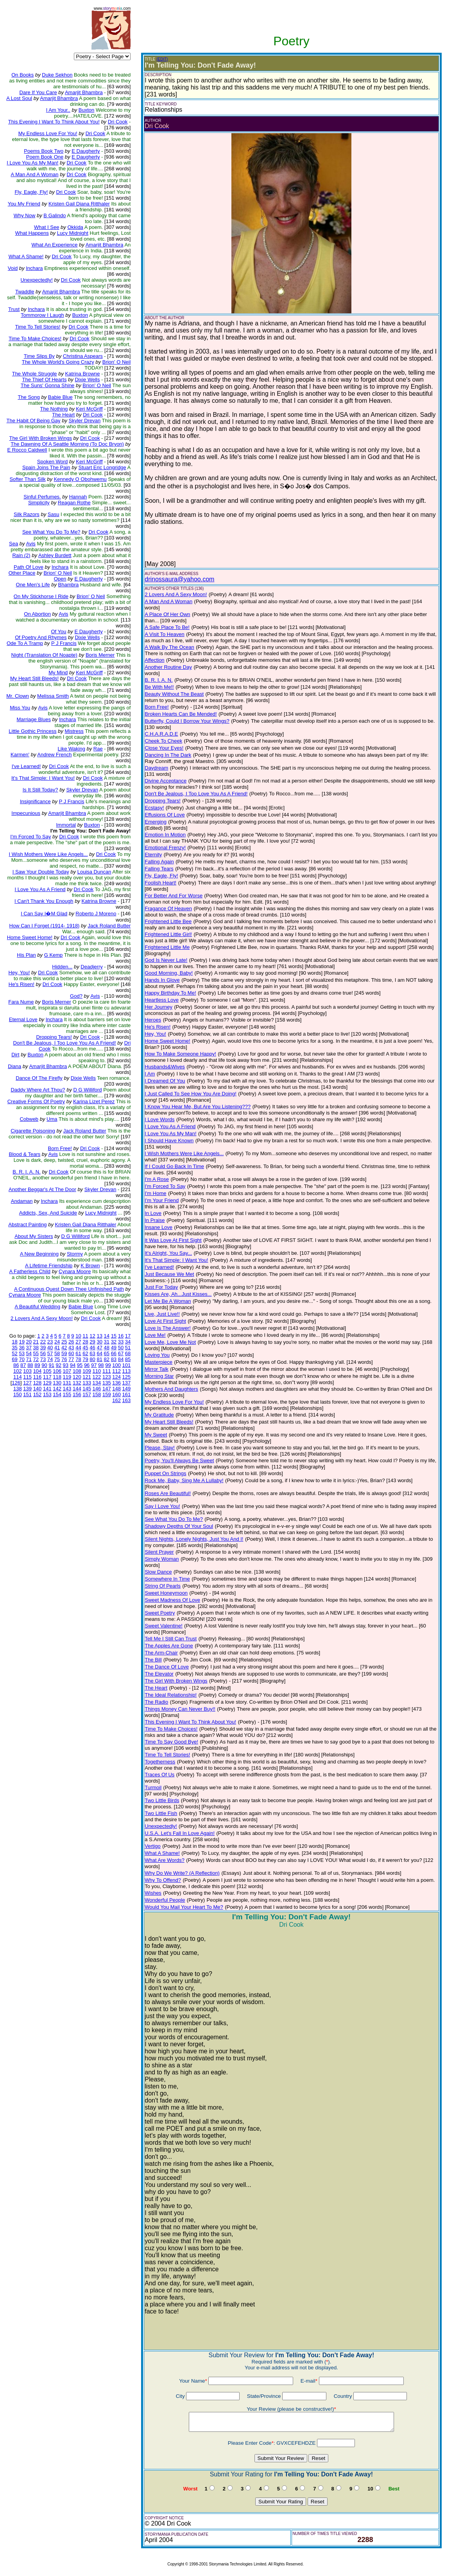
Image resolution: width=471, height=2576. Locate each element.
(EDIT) (162, 59)
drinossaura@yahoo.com (179, 579)
